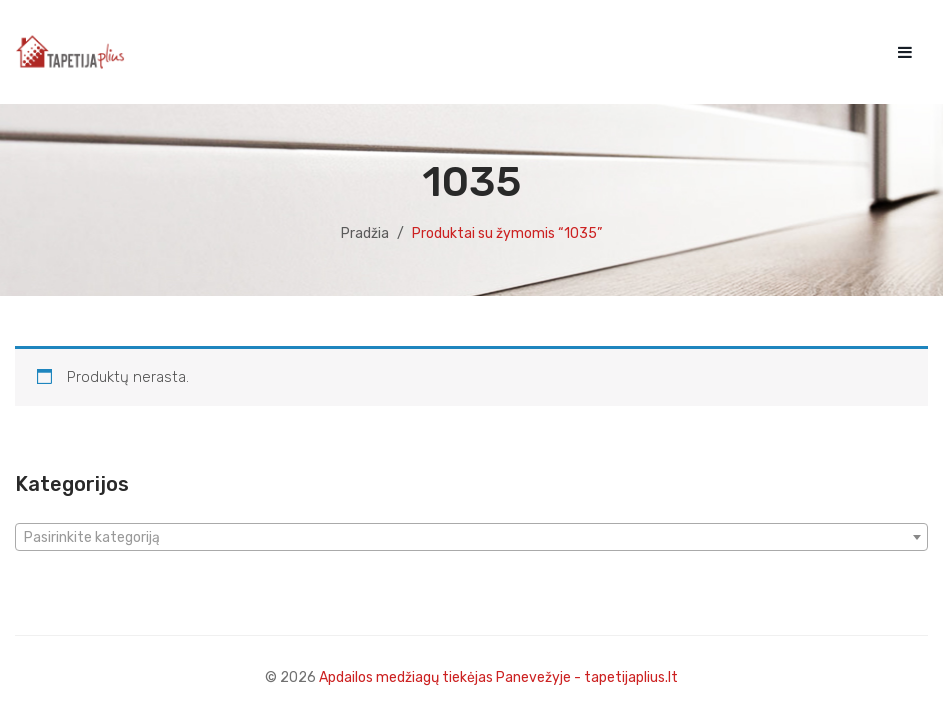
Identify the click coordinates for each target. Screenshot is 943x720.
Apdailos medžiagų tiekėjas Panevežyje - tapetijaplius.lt (498, 677)
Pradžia (365, 233)
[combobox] (471, 537)
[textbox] (471, 538)
